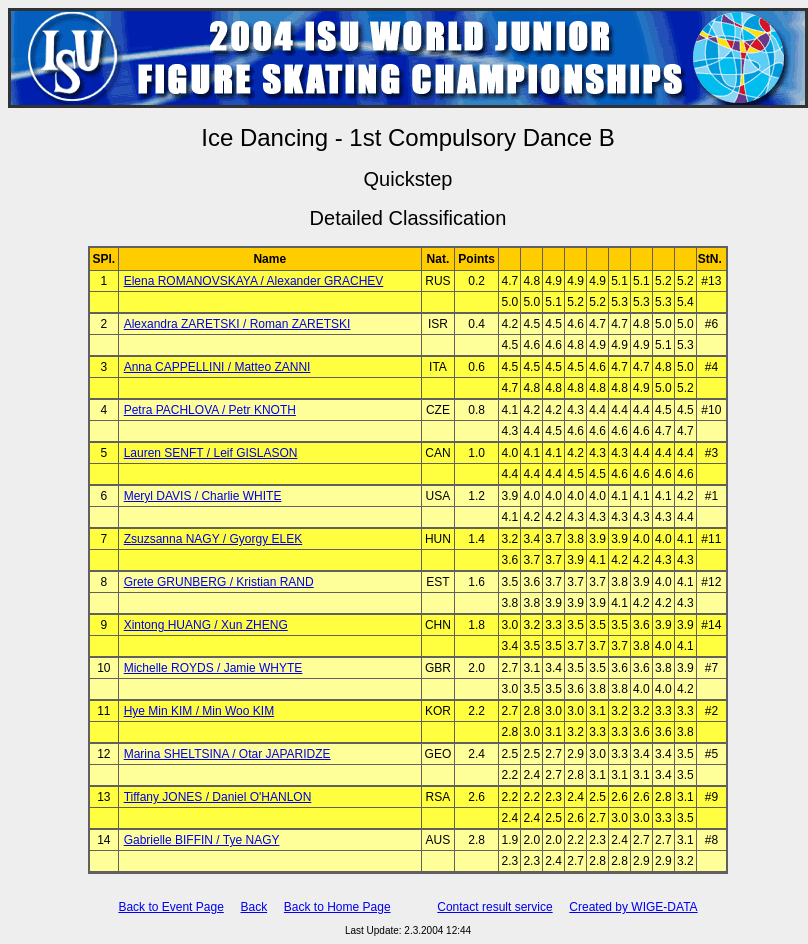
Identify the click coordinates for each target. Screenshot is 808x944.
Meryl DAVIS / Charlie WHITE (203, 496)
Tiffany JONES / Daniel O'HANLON (218, 797)
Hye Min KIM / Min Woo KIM (199, 711)
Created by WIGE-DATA (633, 907)
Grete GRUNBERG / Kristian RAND (219, 582)
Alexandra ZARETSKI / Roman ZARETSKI (237, 324)
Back (253, 907)
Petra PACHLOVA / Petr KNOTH (210, 410)
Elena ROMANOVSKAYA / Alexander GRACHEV (254, 281)
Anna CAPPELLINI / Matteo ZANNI (217, 367)
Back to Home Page (337, 907)
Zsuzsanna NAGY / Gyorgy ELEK (213, 539)
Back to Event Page (170, 907)
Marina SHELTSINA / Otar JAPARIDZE (227, 754)
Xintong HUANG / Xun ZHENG (206, 625)
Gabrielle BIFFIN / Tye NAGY (202, 840)
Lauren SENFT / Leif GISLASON (211, 453)
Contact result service (494, 907)
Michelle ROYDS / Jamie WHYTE (213, 668)
